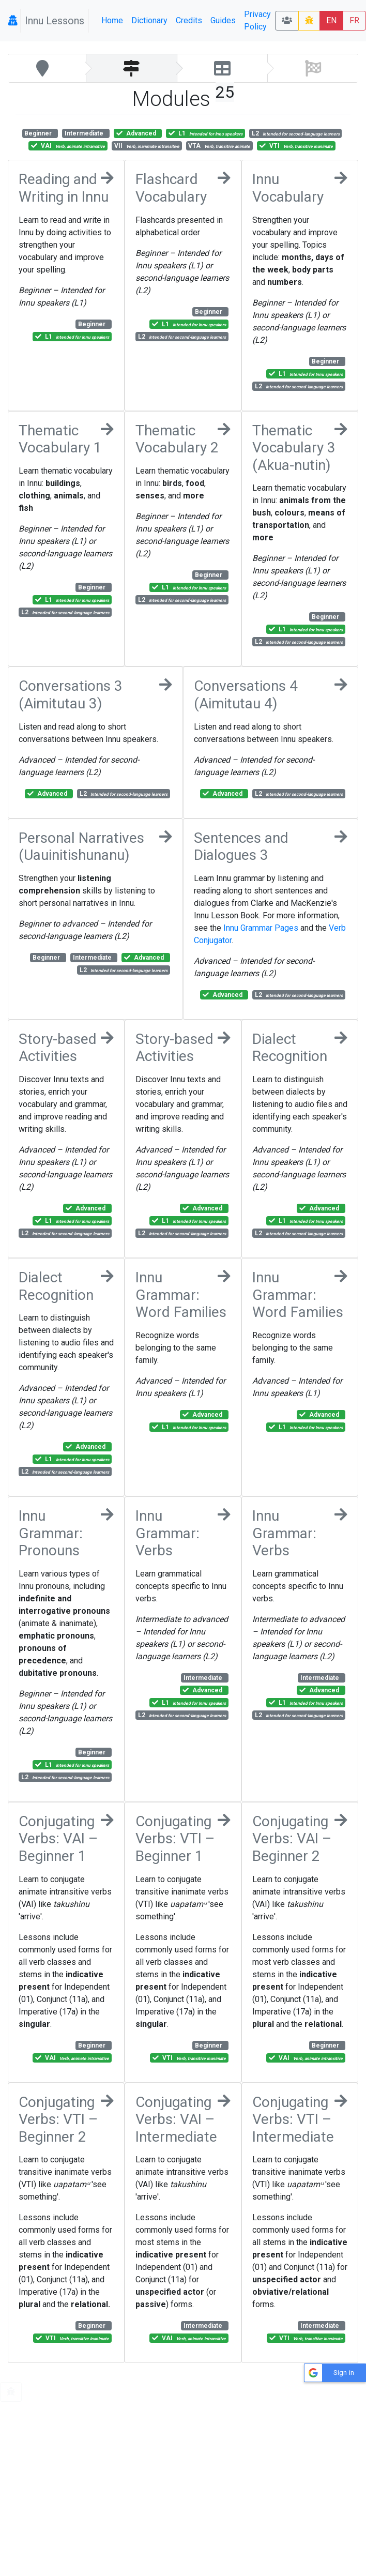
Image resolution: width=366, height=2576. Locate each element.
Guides (223, 20)
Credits (189, 20)
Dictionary (149, 20)
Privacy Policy (257, 20)
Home (112, 20)
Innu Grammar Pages (260, 928)
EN (331, 20)
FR (354, 20)
